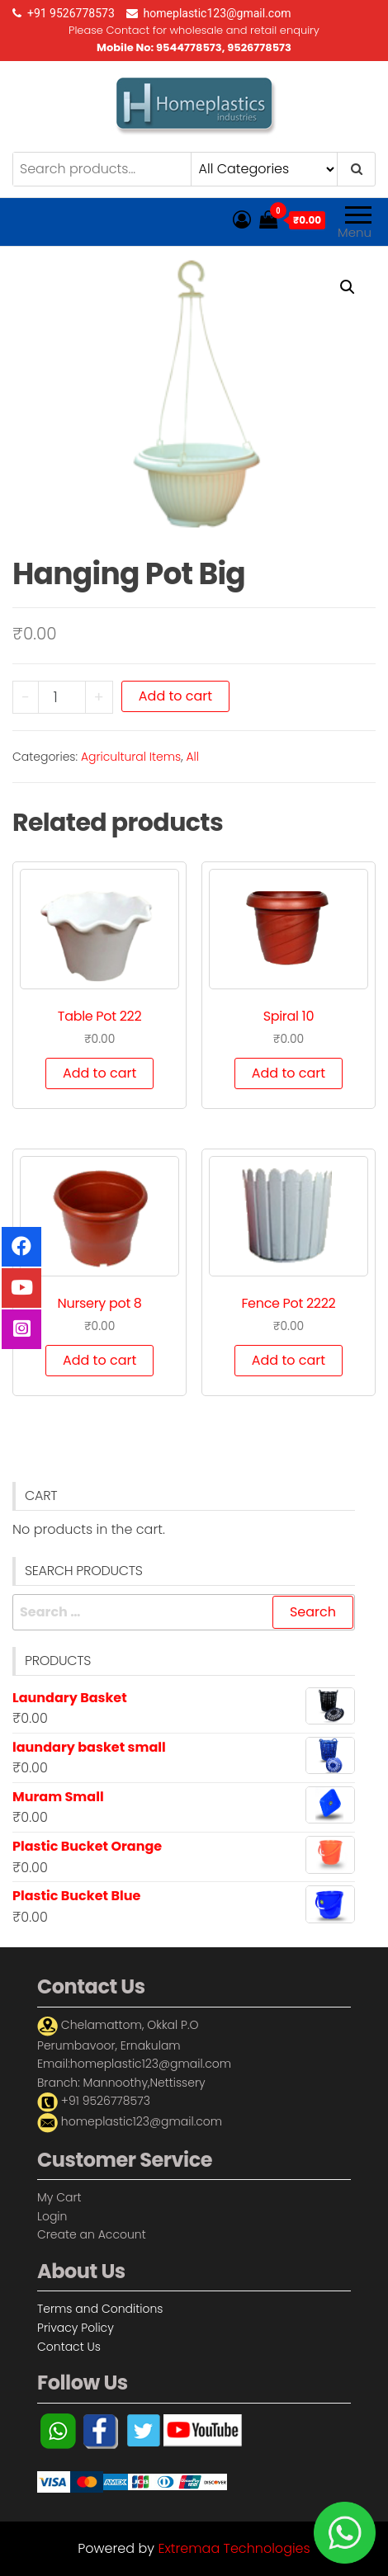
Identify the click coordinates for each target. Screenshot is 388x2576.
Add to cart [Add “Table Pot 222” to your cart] (99, 1073)
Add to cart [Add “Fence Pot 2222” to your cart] (288, 1360)
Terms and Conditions (100, 2308)
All (192, 756)
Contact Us (69, 2346)
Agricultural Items (131, 756)
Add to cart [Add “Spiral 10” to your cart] (288, 1073)
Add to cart (175, 695)
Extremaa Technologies (234, 2548)
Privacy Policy (75, 2327)
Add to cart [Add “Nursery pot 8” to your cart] (99, 1360)
